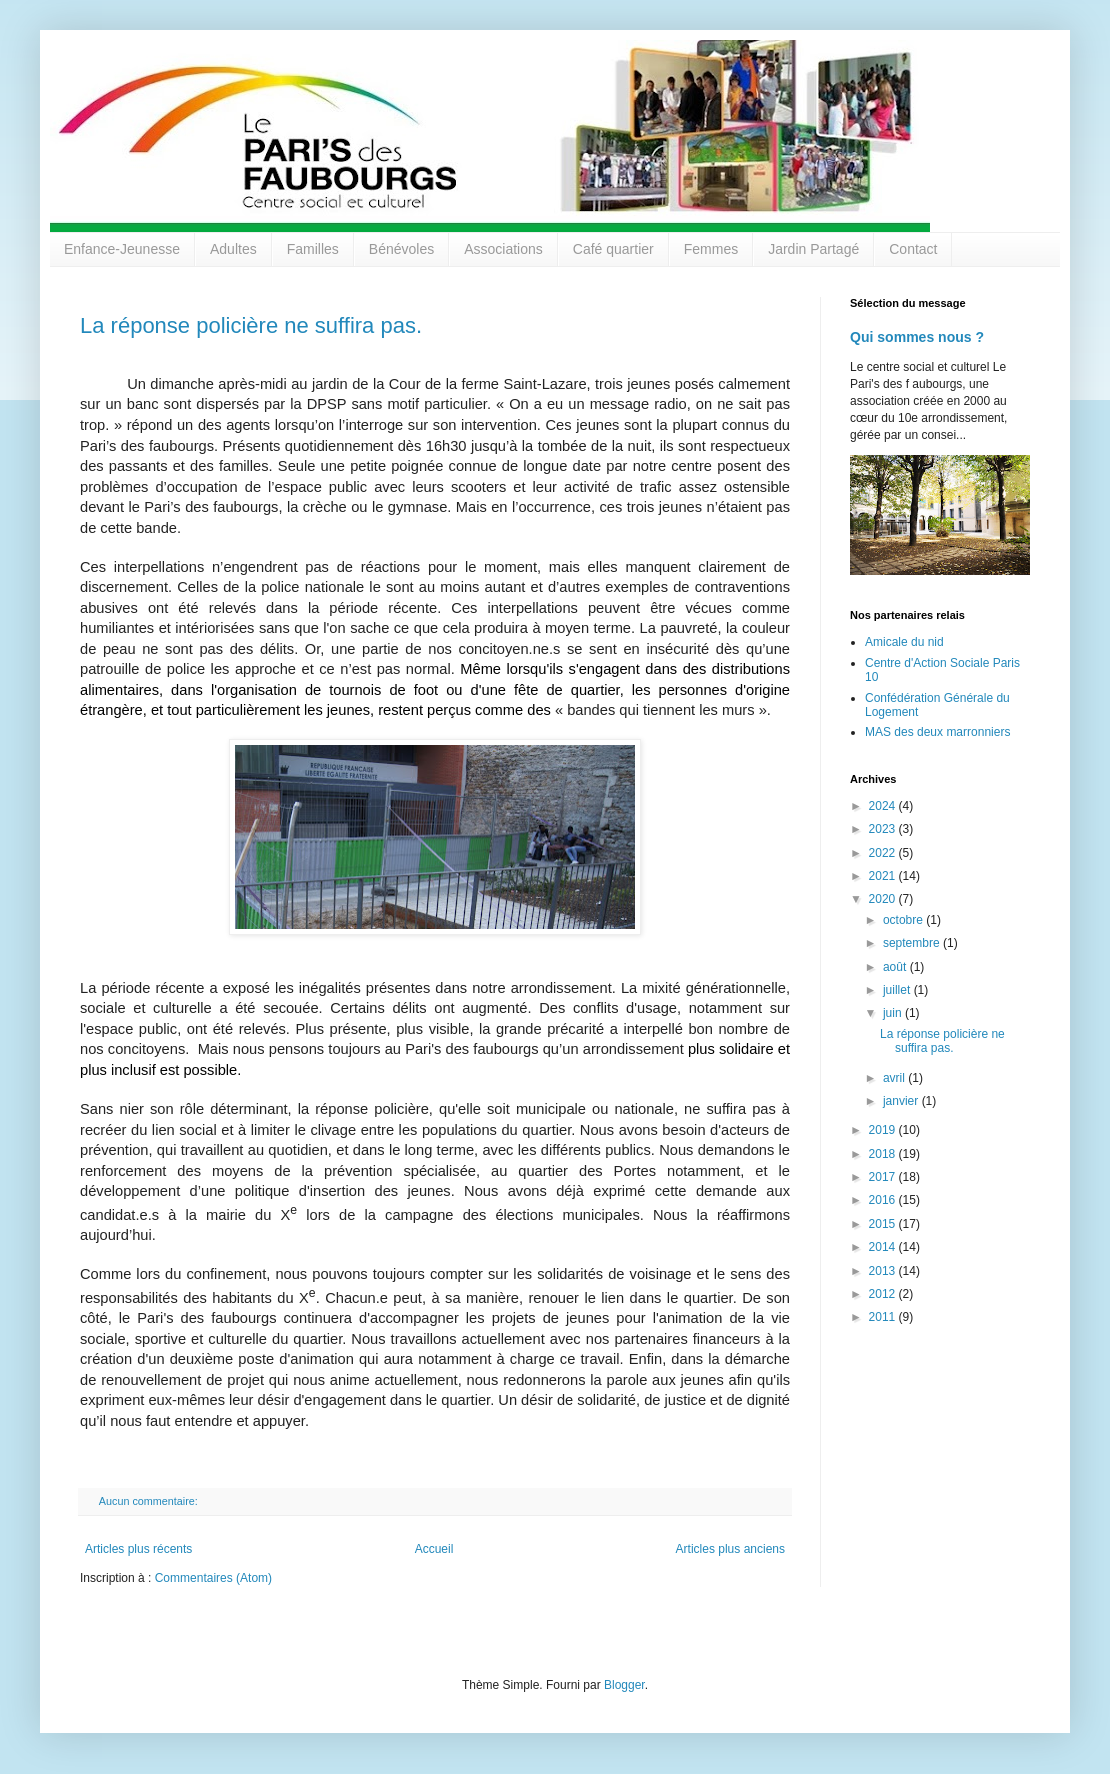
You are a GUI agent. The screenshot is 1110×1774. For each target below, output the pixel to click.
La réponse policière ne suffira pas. (251, 325)
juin (894, 1013)
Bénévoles (401, 249)
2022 (884, 853)
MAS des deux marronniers (937, 732)
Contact (913, 249)
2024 (884, 806)
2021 (884, 876)
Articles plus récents (138, 1549)
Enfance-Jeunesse (122, 249)
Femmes (711, 249)
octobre (904, 920)
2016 (884, 1200)
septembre (913, 943)
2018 (884, 1154)
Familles (313, 249)
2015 (884, 1224)
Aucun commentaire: (150, 1501)
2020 (884, 899)
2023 (884, 829)
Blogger (624, 1685)
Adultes (233, 249)
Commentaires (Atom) (213, 1578)
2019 (884, 1130)
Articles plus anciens (730, 1549)
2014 (884, 1247)
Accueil (434, 1549)
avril (895, 1078)
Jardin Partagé (813, 249)
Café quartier (613, 249)
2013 (884, 1271)
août (896, 967)
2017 (884, 1177)
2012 (884, 1294)
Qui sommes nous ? (917, 337)
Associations (503, 249)
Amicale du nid (904, 642)
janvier (902, 1101)
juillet (898, 990)
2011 (884, 1317)
